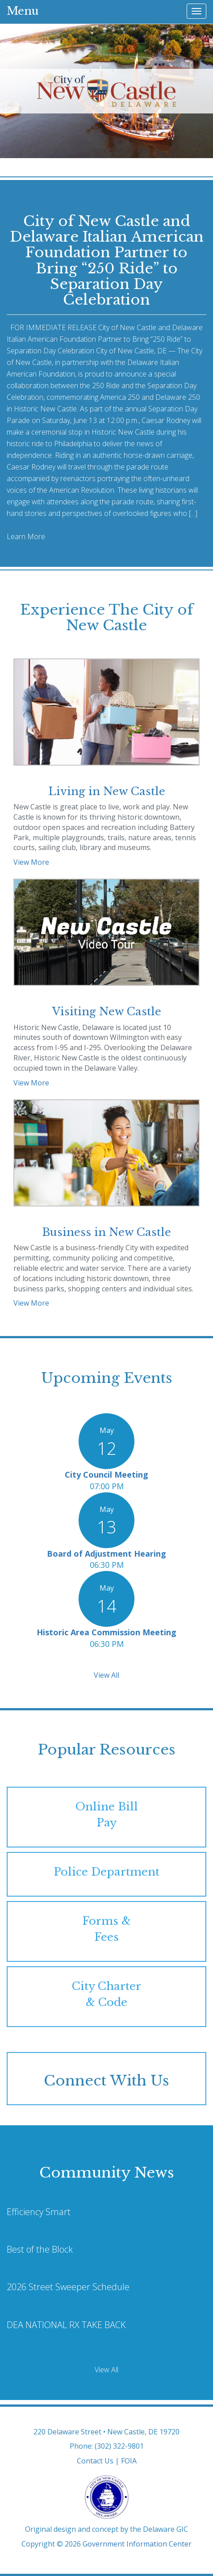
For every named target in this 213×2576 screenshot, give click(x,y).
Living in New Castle (106, 791)
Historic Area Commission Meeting (106, 1632)
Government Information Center (137, 2544)
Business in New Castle (106, 1232)
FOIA (129, 2461)
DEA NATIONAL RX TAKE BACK (66, 2325)
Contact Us (95, 2461)
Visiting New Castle (106, 1011)
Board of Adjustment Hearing (106, 1553)
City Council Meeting (106, 1474)
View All (106, 1675)
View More (31, 862)
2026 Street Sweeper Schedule (68, 2287)
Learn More (26, 536)
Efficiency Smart (39, 2212)
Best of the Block (40, 2249)
